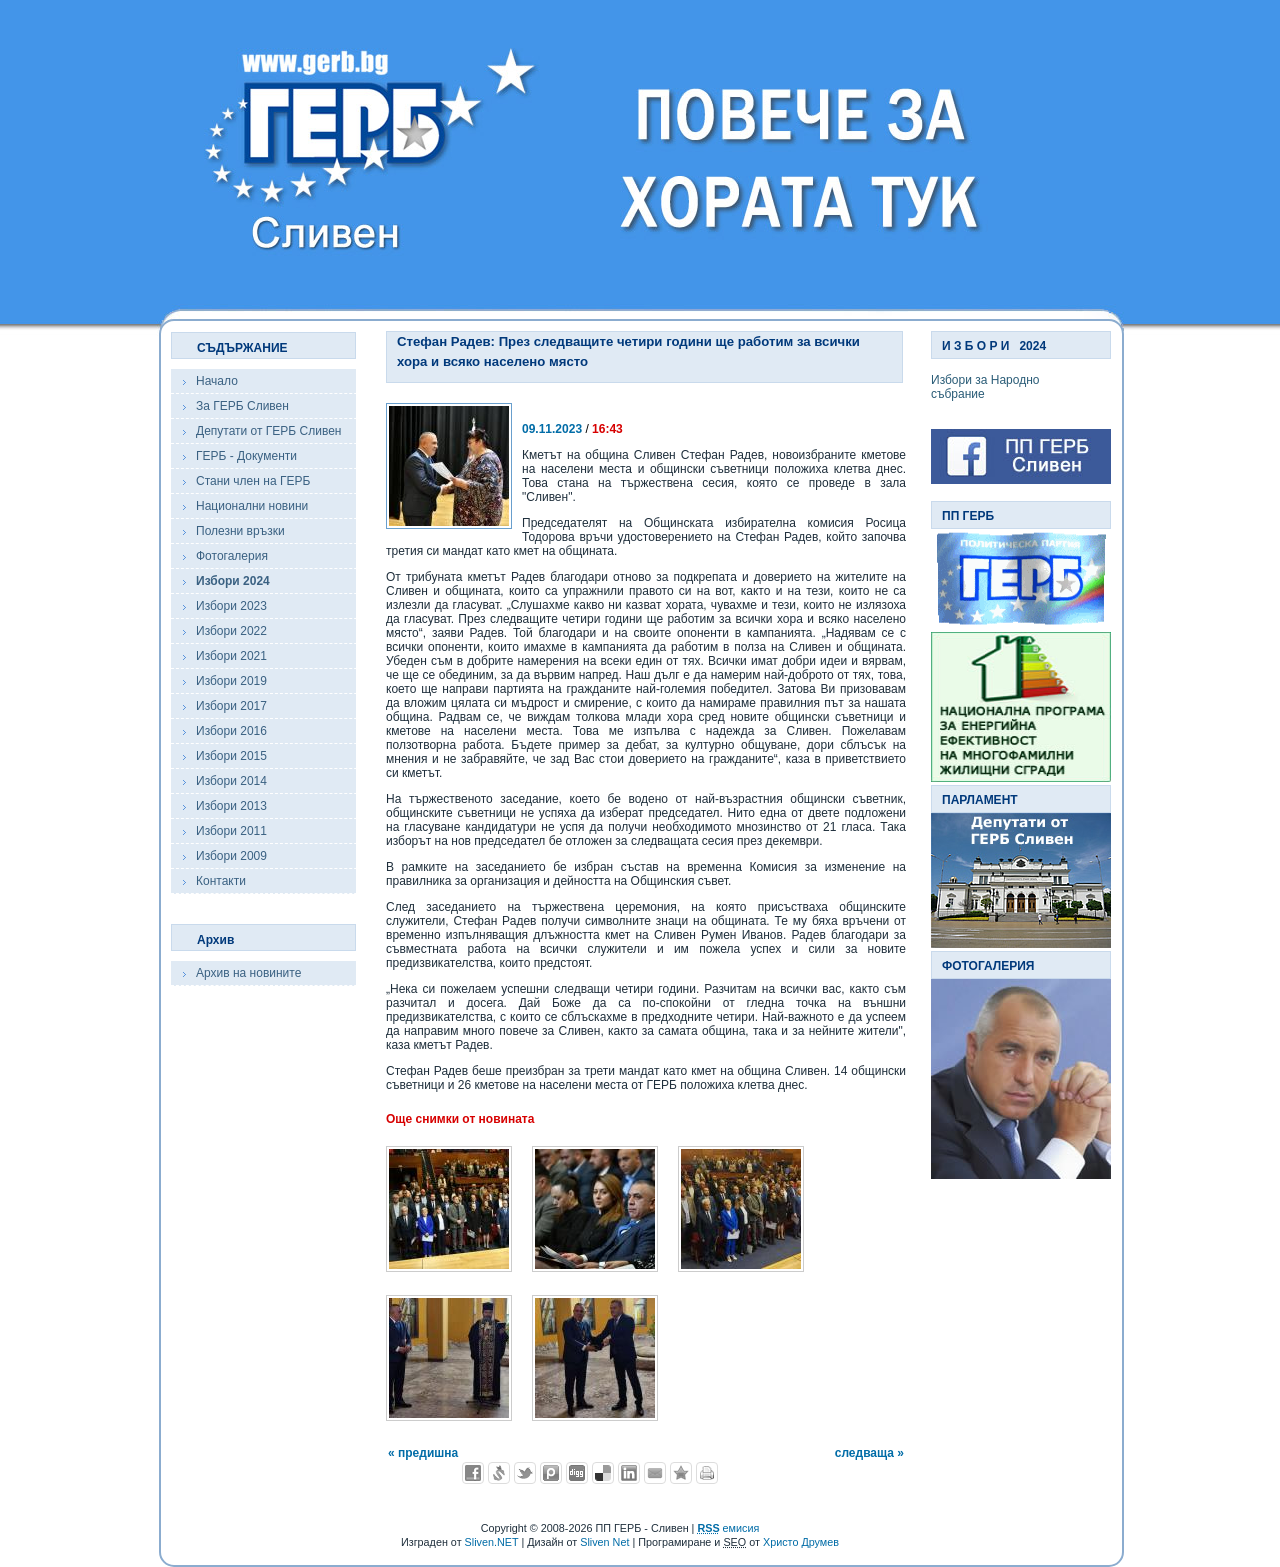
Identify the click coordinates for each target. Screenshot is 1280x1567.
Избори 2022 (231, 631)
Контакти (221, 881)
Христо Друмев (801, 1542)
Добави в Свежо (499, 1473)
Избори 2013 (231, 806)
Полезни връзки (240, 531)
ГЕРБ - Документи (246, 456)
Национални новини (252, 506)
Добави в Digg (577, 1473)
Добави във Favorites (681, 1473)
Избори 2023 (231, 606)
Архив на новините (248, 973)
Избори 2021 (231, 656)
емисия (728, 1528)
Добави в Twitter (525, 1473)
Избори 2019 (231, 681)
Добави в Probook (551, 1473)
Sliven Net (604, 1542)
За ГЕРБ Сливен (242, 406)
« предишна (423, 1453)
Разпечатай (707, 1473)
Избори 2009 (231, 856)
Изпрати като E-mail (655, 1473)
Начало (217, 381)
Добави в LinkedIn (629, 1473)
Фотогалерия (232, 556)
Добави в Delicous (603, 1473)
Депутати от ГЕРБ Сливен (268, 431)
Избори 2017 (231, 706)
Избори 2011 (231, 831)
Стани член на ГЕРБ (253, 481)
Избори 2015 (231, 756)
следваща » (869, 1453)
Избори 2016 (231, 731)
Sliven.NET (492, 1542)
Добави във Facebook (473, 1473)
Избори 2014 (231, 781)
